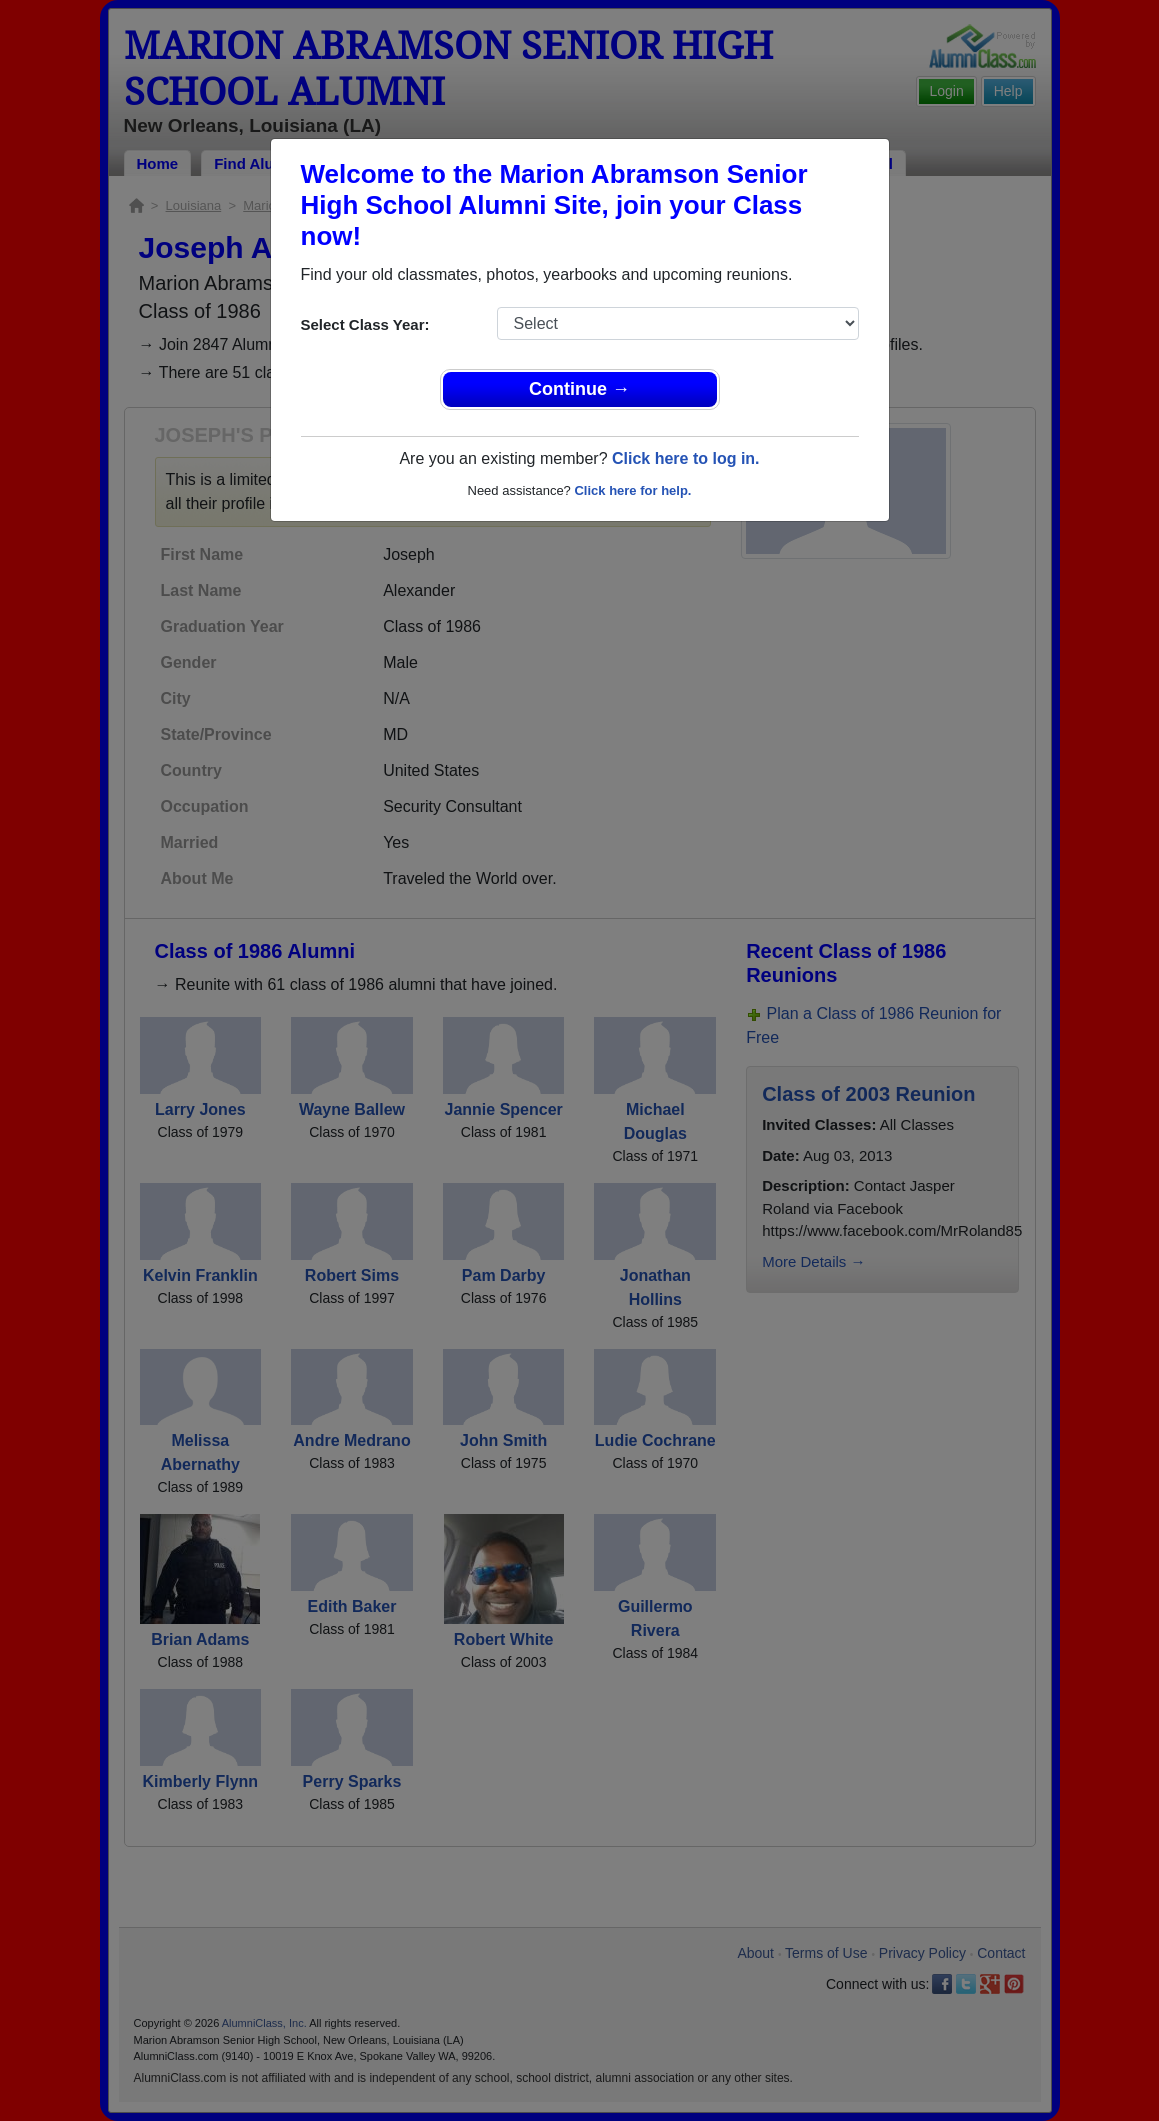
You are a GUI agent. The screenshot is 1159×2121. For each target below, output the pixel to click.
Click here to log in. (686, 458)
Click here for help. (632, 490)
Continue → (579, 389)
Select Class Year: (365, 324)
